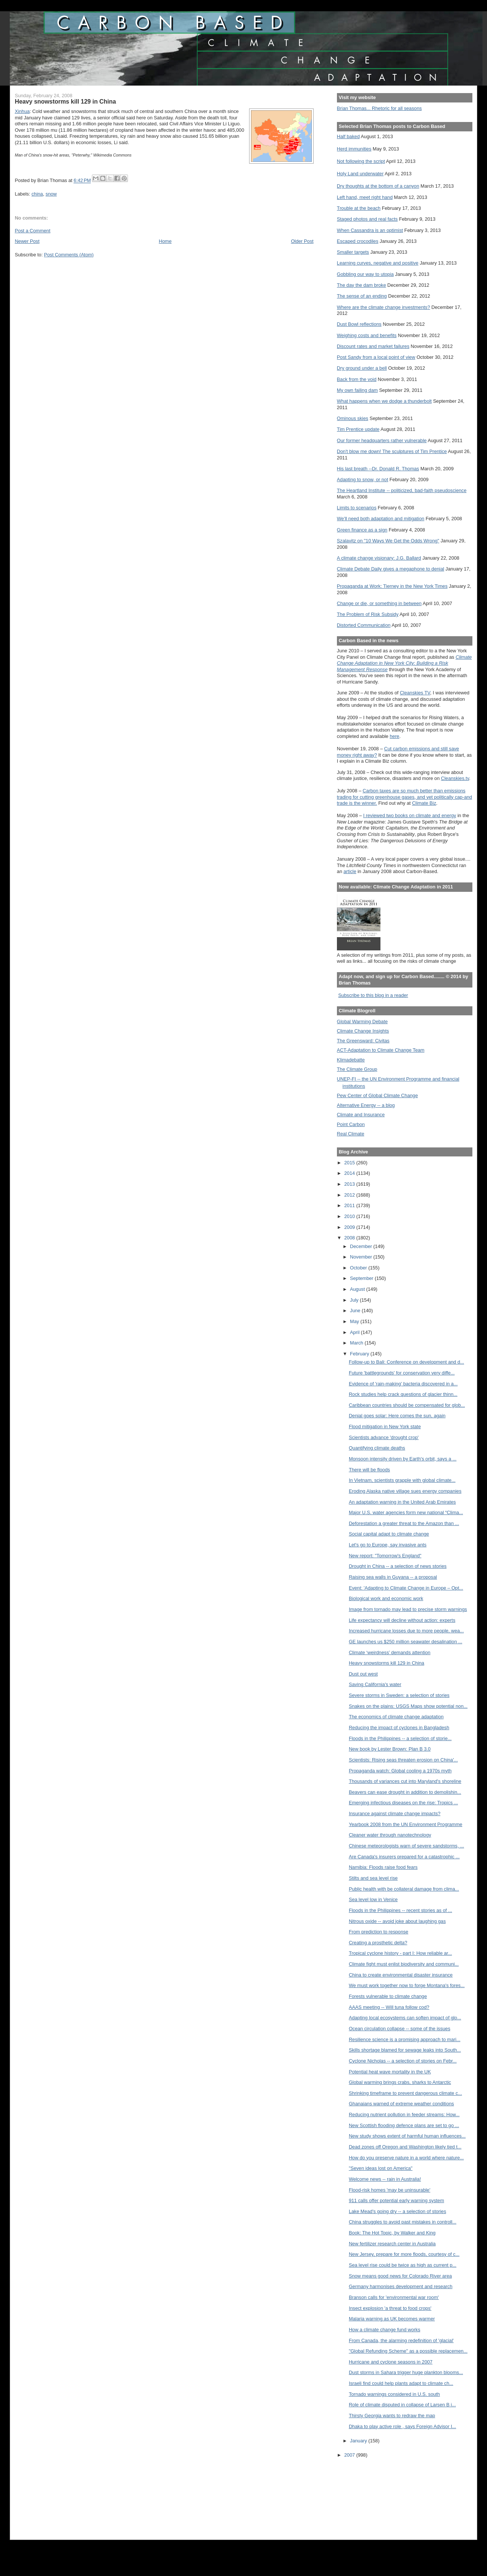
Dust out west (363, 1674)
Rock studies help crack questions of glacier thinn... (403, 1394)
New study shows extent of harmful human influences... (407, 2136)
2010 (350, 1216)
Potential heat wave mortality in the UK (390, 2072)
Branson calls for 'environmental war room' (394, 2297)
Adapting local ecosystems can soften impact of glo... (405, 2017)
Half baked (348, 136)
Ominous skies (352, 418)
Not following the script (361, 161)
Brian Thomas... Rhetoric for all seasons (379, 108)
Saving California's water (375, 1684)
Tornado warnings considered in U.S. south (394, 2394)
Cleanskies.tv (455, 778)
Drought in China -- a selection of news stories (397, 1566)
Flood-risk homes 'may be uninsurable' (389, 2190)
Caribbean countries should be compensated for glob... (407, 1405)
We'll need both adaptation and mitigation (380, 518)
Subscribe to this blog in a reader (373, 995)
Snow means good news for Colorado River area (400, 2276)
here (395, 736)
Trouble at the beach (358, 208)
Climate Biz (424, 803)
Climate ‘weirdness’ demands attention (390, 1652)
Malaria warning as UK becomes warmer (392, 2319)
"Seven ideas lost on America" (381, 2168)
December (361, 1246)
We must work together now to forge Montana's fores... (407, 1985)
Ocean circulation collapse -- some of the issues (399, 2028)
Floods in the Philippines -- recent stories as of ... (400, 1910)
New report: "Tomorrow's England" (385, 1555)
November (361, 1257)
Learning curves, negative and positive (377, 263)
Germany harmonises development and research (400, 2286)
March (357, 1343)
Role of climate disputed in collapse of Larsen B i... (402, 2404)
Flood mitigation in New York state (385, 1426)
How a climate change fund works (384, 2329)
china (37, 194)
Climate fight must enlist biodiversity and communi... (404, 1964)
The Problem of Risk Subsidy (367, 614)
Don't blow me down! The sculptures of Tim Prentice (392, 451)
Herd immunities (354, 149)
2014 (350, 1173)
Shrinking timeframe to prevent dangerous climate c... (405, 2093)
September (362, 1278)
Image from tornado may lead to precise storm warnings (408, 1609)
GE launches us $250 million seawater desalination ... (405, 1641)
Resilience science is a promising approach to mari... (404, 2039)
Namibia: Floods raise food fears (383, 1867)
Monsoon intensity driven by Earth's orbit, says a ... (403, 1459)
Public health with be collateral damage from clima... (404, 1889)
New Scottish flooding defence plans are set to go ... (404, 2125)
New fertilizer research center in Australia (392, 2243)
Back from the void (356, 379)
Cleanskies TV (415, 693)
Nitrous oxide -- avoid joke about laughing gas (397, 1921)
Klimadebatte (351, 1060)
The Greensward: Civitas (363, 1040)
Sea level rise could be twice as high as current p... (403, 2265)
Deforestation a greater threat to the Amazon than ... (404, 1523)
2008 (350, 1238)
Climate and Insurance (361, 1114)
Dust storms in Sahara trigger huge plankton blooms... (406, 2372)
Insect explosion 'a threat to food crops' (390, 2308)
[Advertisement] (370, 2494)
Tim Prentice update (358, 429)
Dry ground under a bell (362, 368)
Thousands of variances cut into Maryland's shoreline (405, 1781)
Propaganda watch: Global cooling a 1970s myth (400, 1771)
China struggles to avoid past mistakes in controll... (403, 2222)
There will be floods (369, 1469)
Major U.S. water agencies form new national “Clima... (406, 1512)
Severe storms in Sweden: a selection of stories (399, 1695)
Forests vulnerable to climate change (388, 1996)
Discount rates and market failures (373, 346)
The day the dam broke (361, 285)
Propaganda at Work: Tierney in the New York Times (392, 586)
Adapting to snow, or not (362, 479)
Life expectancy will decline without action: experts (402, 1620)
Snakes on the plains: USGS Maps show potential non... (408, 1706)
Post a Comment (32, 230)
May (355, 1321)
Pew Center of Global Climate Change (377, 1095)
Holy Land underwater (360, 173)
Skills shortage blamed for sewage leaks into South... (405, 2050)
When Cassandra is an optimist (370, 230)
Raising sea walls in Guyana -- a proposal (393, 1577)
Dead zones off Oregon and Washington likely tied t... (405, 2147)
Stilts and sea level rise (373, 1878)
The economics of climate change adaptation (396, 1716)
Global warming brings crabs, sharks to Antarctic (400, 2082)
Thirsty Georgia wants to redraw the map (392, 2415)
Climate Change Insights (363, 1031)
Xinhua (22, 111)
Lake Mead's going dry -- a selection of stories (397, 2211)
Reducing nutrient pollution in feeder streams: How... (404, 2114)
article (350, 871)
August (358, 1289)
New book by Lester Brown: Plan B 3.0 (390, 1749)
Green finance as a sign (362, 530)
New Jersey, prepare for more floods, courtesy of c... (404, 2254)
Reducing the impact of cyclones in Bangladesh (399, 1727)
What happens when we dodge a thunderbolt (384, 401)
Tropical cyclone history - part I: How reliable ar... (400, 1953)
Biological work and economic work (386, 1598)
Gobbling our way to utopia (365, 274)
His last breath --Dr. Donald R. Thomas (378, 468)
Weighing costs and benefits (367, 335)
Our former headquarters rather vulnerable (382, 440)
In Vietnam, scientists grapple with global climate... (402, 1480)
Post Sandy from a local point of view (376, 357)
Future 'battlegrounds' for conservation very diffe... (402, 1373)
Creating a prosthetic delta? (378, 1942)
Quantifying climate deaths (377, 1448)
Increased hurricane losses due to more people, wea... (406, 1631)
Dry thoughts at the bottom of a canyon (378, 186)
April (355, 1332)
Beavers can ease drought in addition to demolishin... (405, 1792)
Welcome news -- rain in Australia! (385, 2179)
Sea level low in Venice (373, 1899)
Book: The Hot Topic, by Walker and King (392, 2233)
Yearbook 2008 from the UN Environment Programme (405, 1824)
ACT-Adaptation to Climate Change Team (380, 1050)
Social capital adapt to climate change (389, 1534)
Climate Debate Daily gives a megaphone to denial (390, 569)
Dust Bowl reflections (359, 324)
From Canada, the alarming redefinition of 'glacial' (401, 2340)
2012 (350, 1195)
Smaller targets (353, 252)
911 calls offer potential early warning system (396, 2200)
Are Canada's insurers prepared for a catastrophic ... (404, 1856)
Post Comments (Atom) (68, 254)
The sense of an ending (362, 296)
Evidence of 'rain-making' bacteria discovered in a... (403, 1384)
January (359, 2441)
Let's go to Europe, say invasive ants (388, 1545)
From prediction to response (379, 1932)
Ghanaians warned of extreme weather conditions (401, 2103)
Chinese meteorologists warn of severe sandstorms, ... (406, 1846)
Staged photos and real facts (367, 219)
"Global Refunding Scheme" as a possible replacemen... (408, 2351)
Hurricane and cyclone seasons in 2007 (391, 2362)
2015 (350, 1162)
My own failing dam (357, 390)
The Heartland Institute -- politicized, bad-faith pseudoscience (401, 490)
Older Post (302, 241)
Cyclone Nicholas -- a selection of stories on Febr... (403, 2061)
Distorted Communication (364, 625)
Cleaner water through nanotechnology (390, 1835)
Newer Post (27, 241)
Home (165, 241)
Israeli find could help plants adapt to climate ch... (401, 2383)
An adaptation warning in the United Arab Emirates (402, 1502)
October (359, 1268)
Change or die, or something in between (379, 603)
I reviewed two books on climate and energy (409, 815)
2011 (350, 1205)
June (356, 1310)
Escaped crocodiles (357, 241)
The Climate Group (357, 1069)
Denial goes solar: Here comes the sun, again (397, 1415)
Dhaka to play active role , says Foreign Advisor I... (402, 2426)
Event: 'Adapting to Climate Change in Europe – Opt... (406, 1588)
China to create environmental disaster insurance (401, 1975)
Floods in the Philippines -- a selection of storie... (400, 1738)
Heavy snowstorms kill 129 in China (386, 1663)
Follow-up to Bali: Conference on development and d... (406, 1362)
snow (51, 194)
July (355, 1300)
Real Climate (350, 1134)
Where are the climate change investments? (383, 307)
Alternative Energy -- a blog (366, 1105)
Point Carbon (351, 1124)
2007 (350, 2455)
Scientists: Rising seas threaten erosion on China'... (403, 1760)
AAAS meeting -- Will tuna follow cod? (389, 2007)
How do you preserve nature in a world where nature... (406, 2157)
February (360, 1354)
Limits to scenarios (356, 507)
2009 (350, 1227)
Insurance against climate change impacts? (394, 1813)
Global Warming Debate (362, 1021)
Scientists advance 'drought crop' (384, 1437)
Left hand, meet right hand (365, 197)
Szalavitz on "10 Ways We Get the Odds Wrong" (388, 541)
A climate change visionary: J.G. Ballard (379, 558)
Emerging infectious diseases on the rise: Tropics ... (403, 1802)
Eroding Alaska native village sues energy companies (405, 1491)
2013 (350, 1184)
